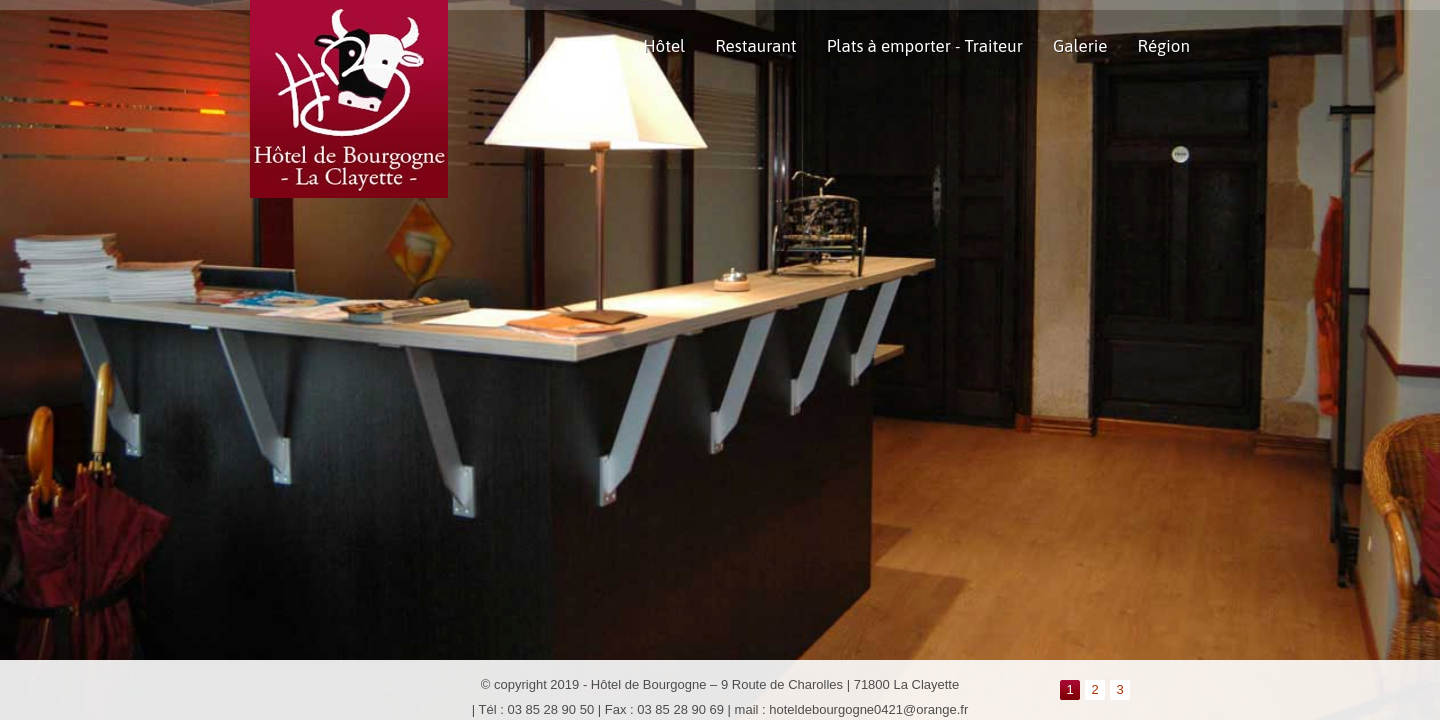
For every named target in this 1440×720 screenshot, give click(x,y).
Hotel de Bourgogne (360, 110)
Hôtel (664, 46)
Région (1164, 46)
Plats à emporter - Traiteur (925, 46)
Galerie (1080, 46)
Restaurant (756, 46)
